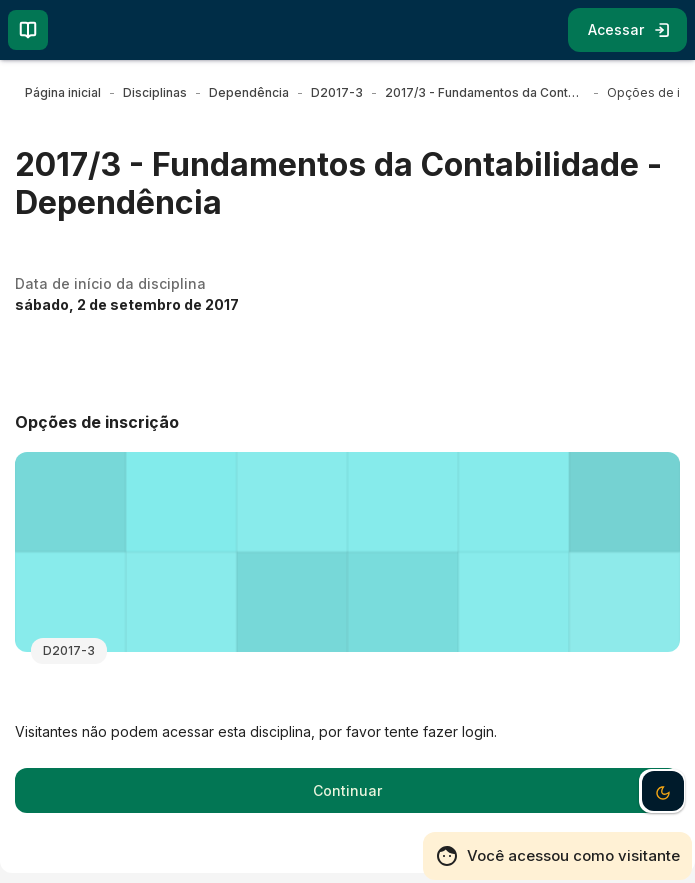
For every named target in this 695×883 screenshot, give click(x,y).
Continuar (347, 790)
